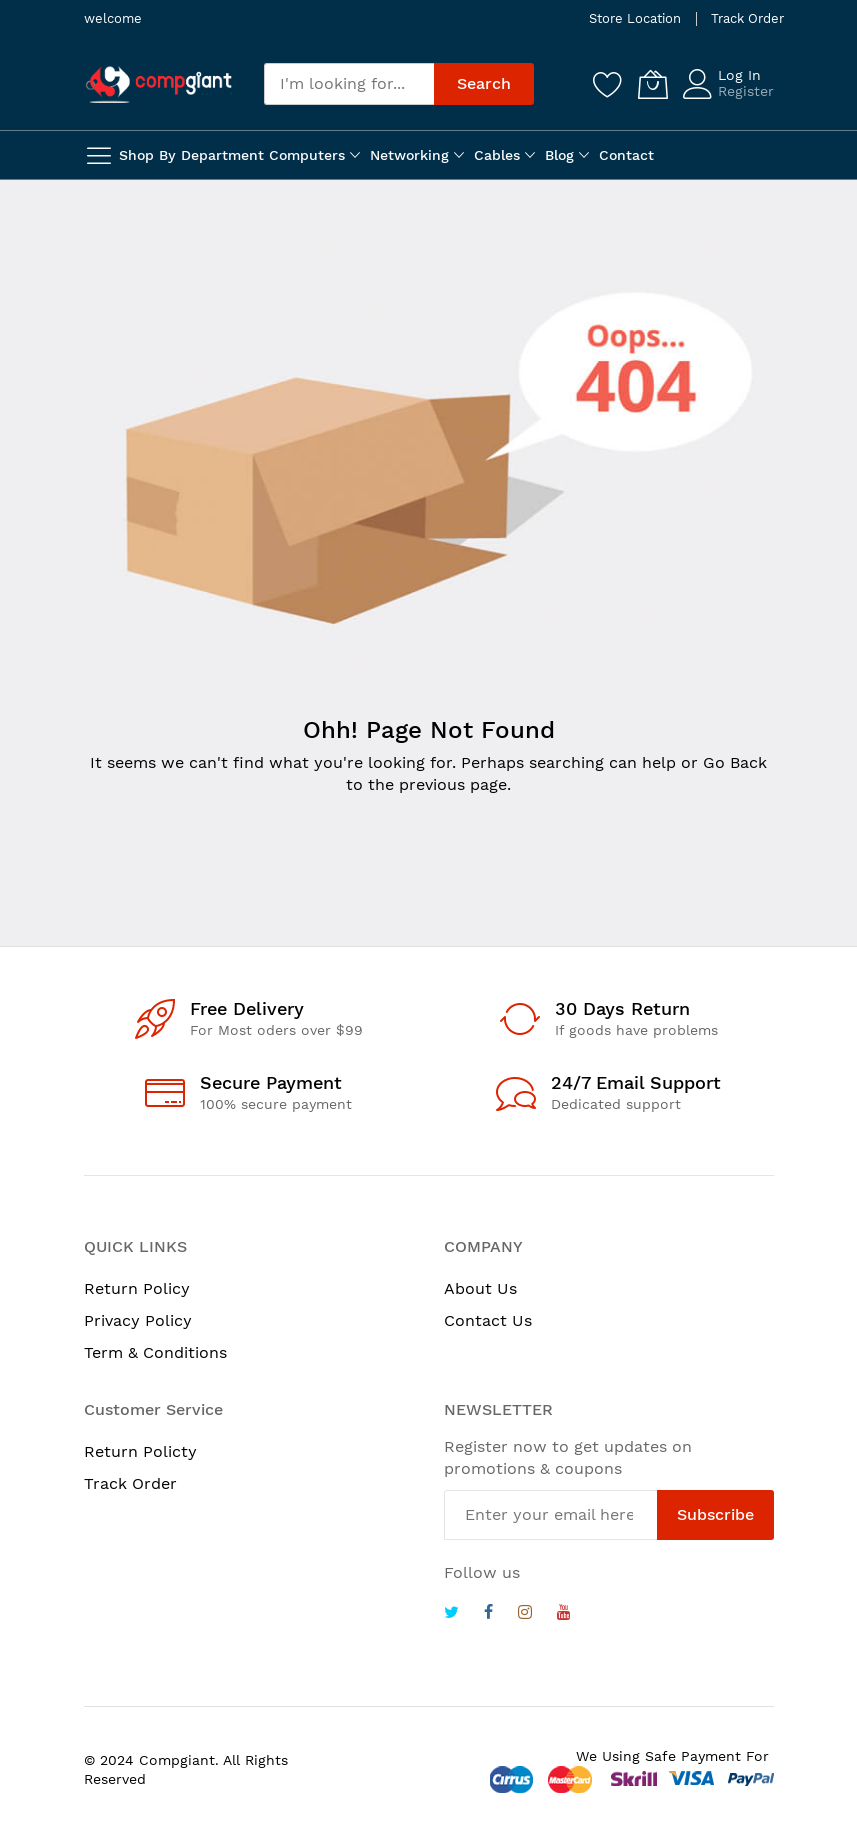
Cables (497, 155)
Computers (307, 155)
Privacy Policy (138, 1320)
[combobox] (349, 84)
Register (746, 91)
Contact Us (488, 1320)
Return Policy (137, 1288)
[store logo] (159, 84)
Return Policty (140, 1451)
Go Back (735, 762)
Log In (739, 75)
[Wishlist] (608, 84)
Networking (409, 155)
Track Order (747, 18)
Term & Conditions (155, 1352)
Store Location (635, 18)
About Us (480, 1288)
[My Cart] (653, 84)
